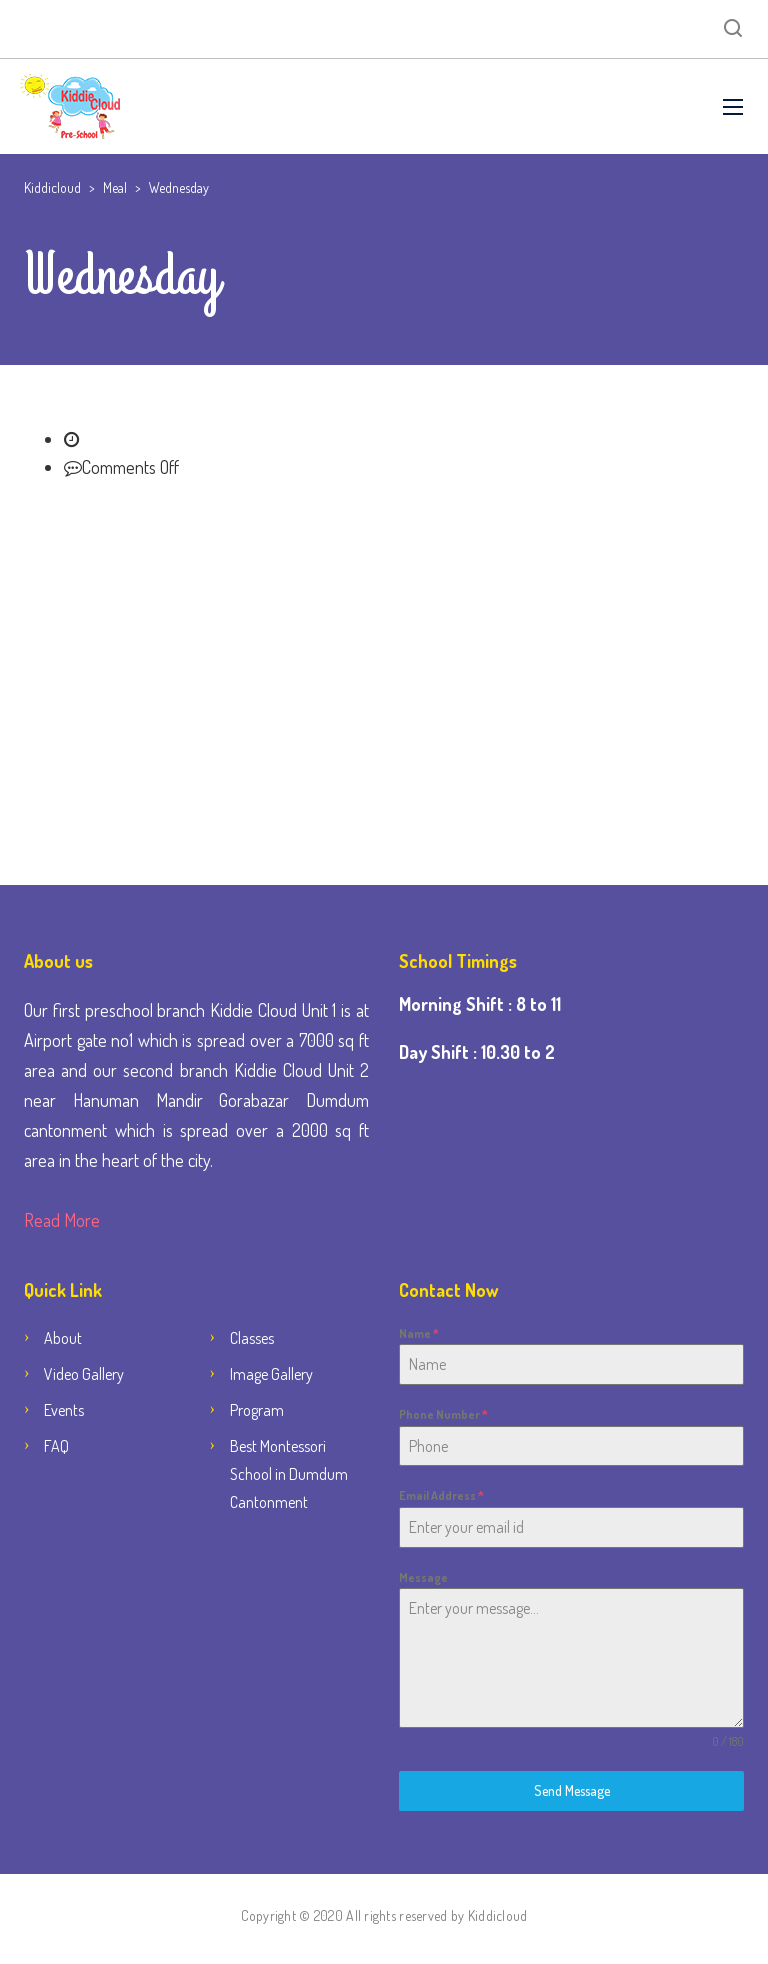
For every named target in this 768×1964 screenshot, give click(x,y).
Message (423, 1577)
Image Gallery (271, 1374)
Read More (62, 1220)
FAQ (56, 1446)
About (63, 1338)
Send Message (572, 1790)
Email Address (441, 1495)
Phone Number (443, 1414)
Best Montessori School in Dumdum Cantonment (289, 1474)
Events (64, 1410)
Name (419, 1333)
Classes (252, 1338)
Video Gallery (84, 1374)
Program (257, 1410)
